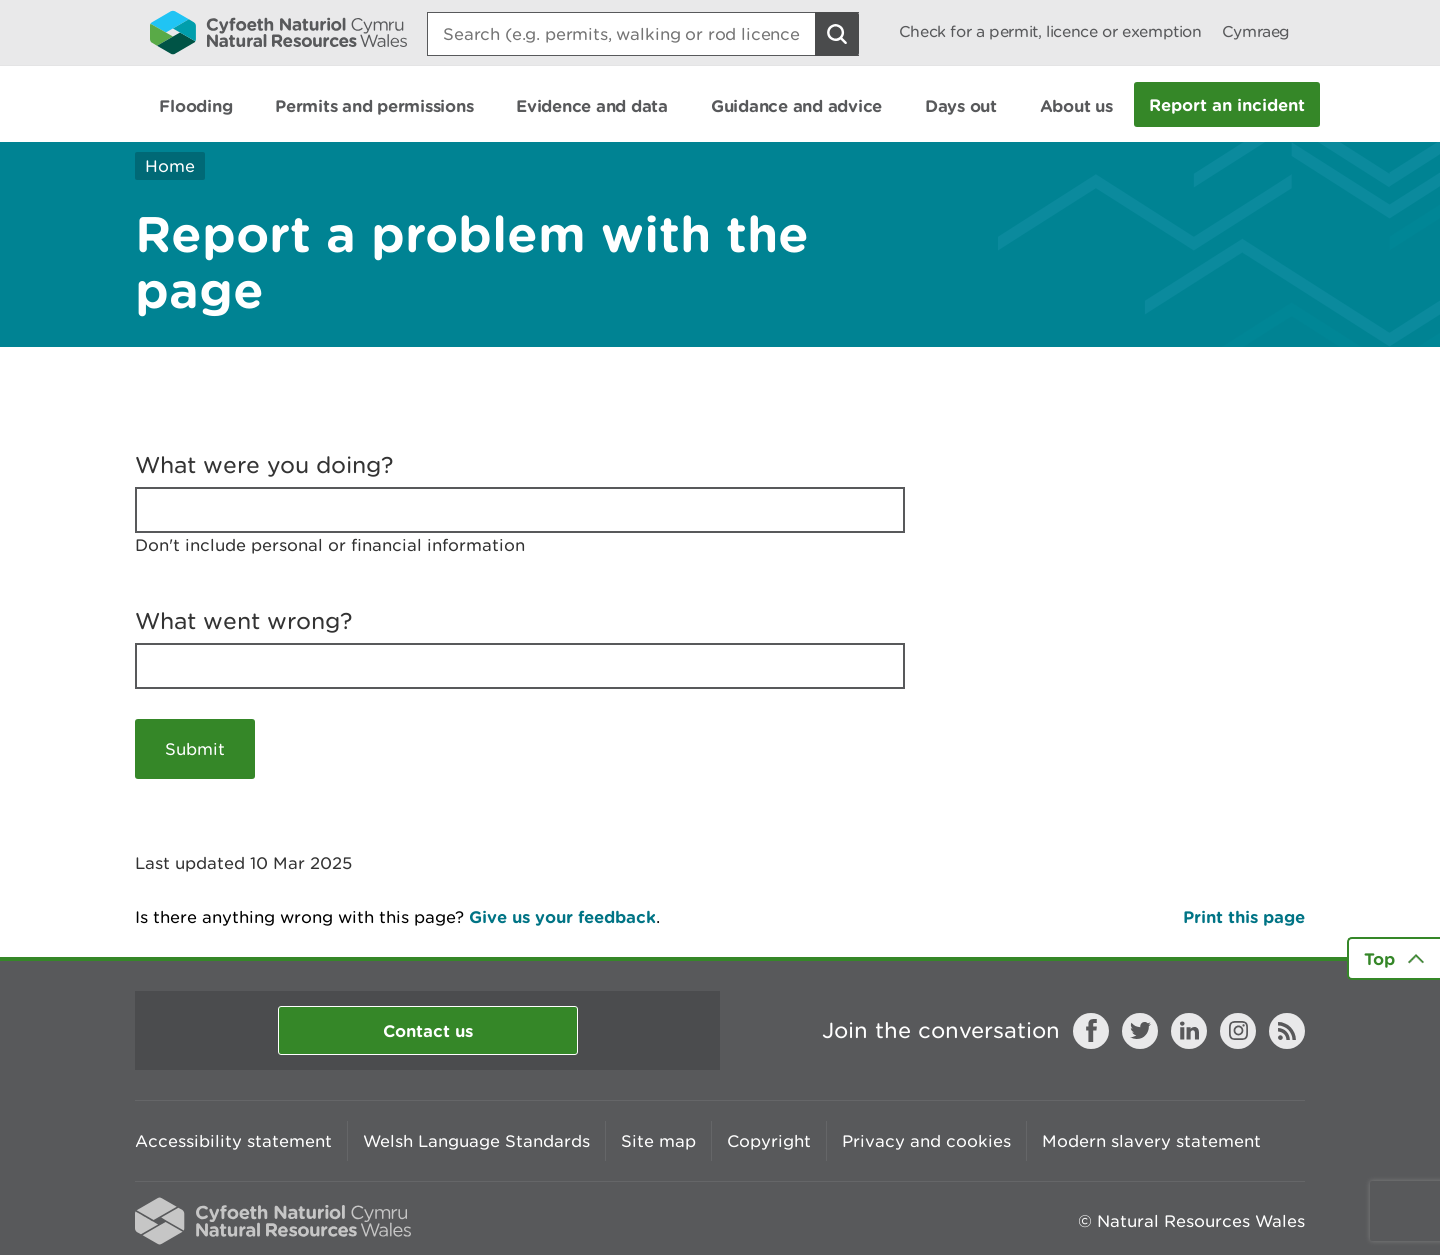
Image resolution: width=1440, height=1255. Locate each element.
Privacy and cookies (926, 1141)
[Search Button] (837, 34)
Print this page (1244, 916)
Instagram (1238, 1031)
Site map (658, 1141)
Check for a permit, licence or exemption (1050, 31)
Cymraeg (1256, 31)
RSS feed (1287, 1031)
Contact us (428, 1030)
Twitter (1140, 1031)
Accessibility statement (233, 1141)
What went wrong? (244, 621)
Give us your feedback (562, 916)
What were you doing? (264, 465)
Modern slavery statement (1151, 1141)
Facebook (1091, 1031)
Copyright (769, 1141)
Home (170, 166)
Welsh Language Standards (476, 1141)
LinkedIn (1189, 1031)
